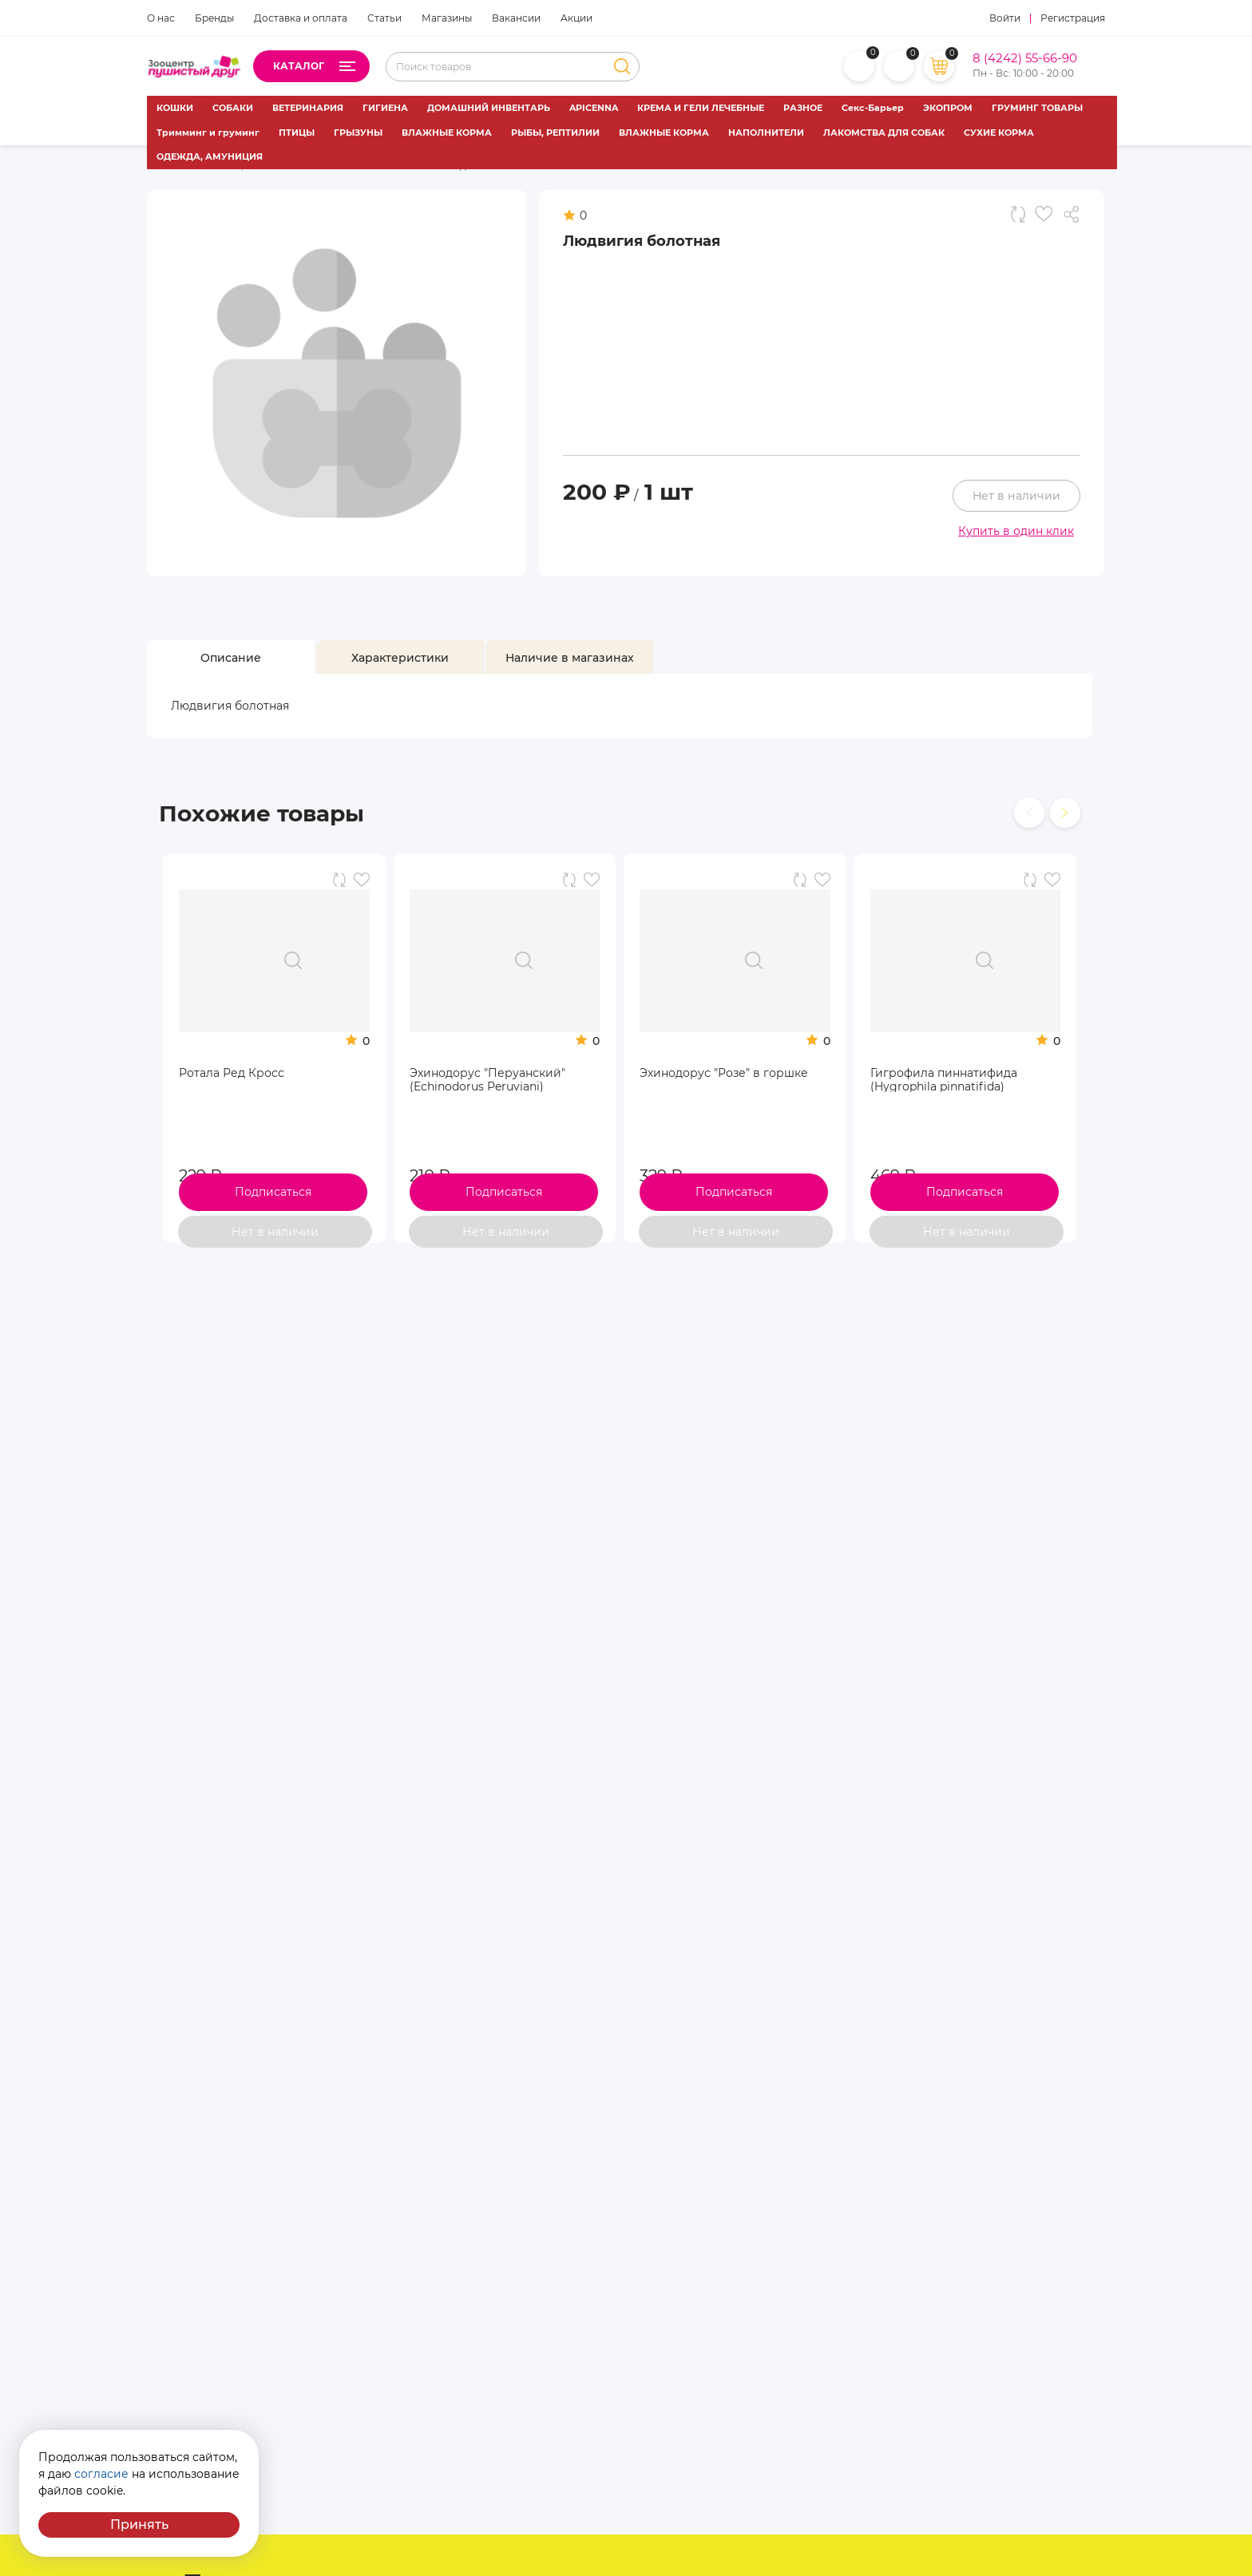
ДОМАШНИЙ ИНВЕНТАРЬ (488, 107)
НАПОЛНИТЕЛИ (766, 132)
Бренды (214, 18)
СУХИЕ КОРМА (999, 132)
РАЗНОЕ (802, 107)
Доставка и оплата (300, 18)
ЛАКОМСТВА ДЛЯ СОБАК (884, 132)
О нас (161, 18)
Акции (576, 18)
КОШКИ (174, 107)
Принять (139, 2524)
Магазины (447, 18)
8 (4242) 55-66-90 (1025, 58)
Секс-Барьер (873, 107)
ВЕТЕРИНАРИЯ (307, 107)
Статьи (384, 18)
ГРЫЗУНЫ (358, 132)
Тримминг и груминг (208, 132)
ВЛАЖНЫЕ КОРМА (447, 132)
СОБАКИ (232, 107)
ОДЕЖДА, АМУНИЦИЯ (209, 156)
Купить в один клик (1016, 531)
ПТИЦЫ (297, 132)
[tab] (231, 657)
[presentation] (1029, 812)
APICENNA (593, 107)
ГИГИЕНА (385, 107)
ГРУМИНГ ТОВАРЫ (1037, 107)
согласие (101, 2474)
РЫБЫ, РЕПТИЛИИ (555, 132)
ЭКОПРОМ (948, 107)
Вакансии (516, 18)
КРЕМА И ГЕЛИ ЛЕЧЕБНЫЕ (700, 107)
